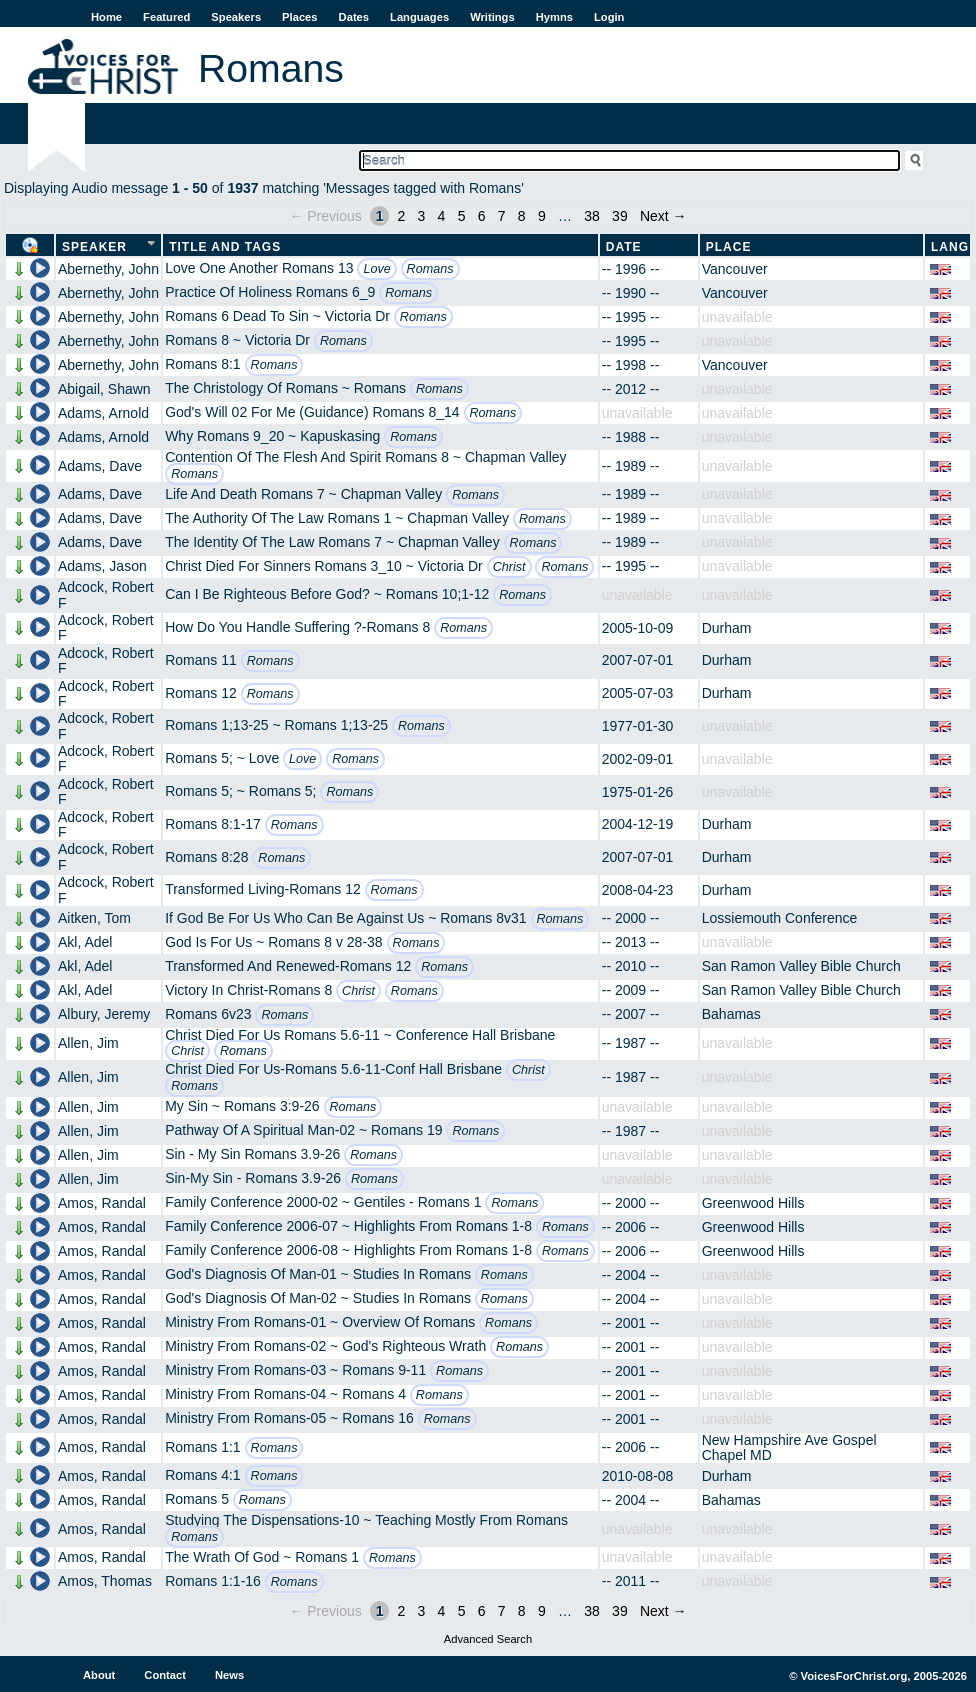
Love (376, 269)
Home (106, 17)
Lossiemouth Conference (780, 918)
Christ (509, 567)
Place (729, 247)
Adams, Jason (102, 566)
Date (624, 247)
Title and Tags (225, 247)
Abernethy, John (108, 269)
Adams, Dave (100, 466)
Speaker (94, 247)
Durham (727, 628)
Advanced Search (488, 1639)
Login (609, 17)
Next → (663, 216)
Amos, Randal (102, 1203)
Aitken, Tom (94, 918)
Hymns (554, 17)
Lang (950, 247)
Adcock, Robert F (106, 594)
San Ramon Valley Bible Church (801, 966)
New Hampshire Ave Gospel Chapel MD (789, 1447)
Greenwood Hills (753, 1203)
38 (592, 216)
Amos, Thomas (105, 1581)
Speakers (236, 17)
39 (620, 216)
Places (299, 17)
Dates (354, 17)
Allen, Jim (88, 1043)
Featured (166, 17)
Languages (419, 17)
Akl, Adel (85, 942)
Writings (492, 17)
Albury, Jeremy (104, 1014)
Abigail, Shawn (104, 389)
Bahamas (731, 1014)
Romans (430, 269)
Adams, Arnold (103, 413)
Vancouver (735, 269)
